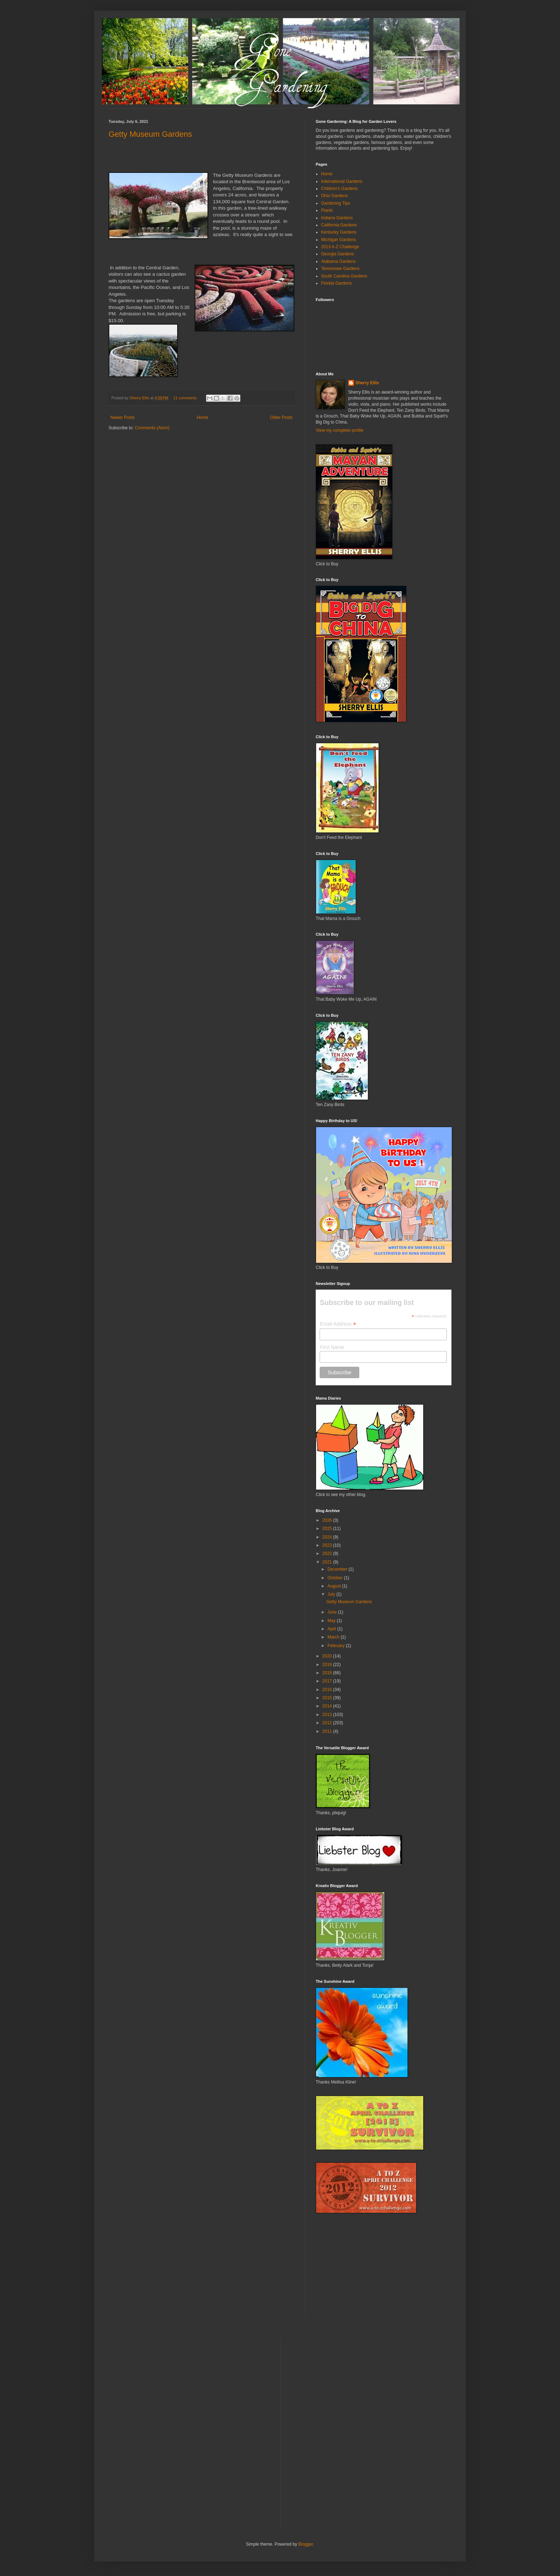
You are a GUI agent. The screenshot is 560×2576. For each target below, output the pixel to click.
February (337, 1645)
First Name (332, 1347)
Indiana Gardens (337, 217)
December (338, 1569)
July (332, 1594)
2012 (327, 1722)
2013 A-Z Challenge (340, 246)
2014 (327, 1706)
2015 (327, 1697)
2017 (327, 1681)
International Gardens (341, 181)
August (335, 1586)
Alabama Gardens (338, 261)
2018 (327, 1672)
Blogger (305, 2544)
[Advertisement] (369, 2270)
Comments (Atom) (152, 427)
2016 (327, 1689)
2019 (327, 1664)
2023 (327, 1545)
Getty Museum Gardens (150, 134)
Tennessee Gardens (340, 268)
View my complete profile (339, 430)
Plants (327, 210)
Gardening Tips (335, 203)
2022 (327, 1553)
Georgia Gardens (337, 253)
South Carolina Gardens (344, 276)
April (332, 1628)
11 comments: (186, 398)
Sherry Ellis (367, 382)
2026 (327, 1520)
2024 (327, 1537)
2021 (327, 1562)
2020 (327, 1656)
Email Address (338, 1324)
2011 (327, 1731)
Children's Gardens (339, 188)
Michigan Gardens (338, 239)
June (333, 1612)
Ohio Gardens (334, 195)
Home (202, 417)
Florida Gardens (336, 283)
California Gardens (339, 224)
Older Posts (281, 417)
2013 (327, 1714)
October (336, 1577)
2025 (327, 1528)
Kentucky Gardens (338, 232)
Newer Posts (122, 417)
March (334, 1637)
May (332, 1620)
